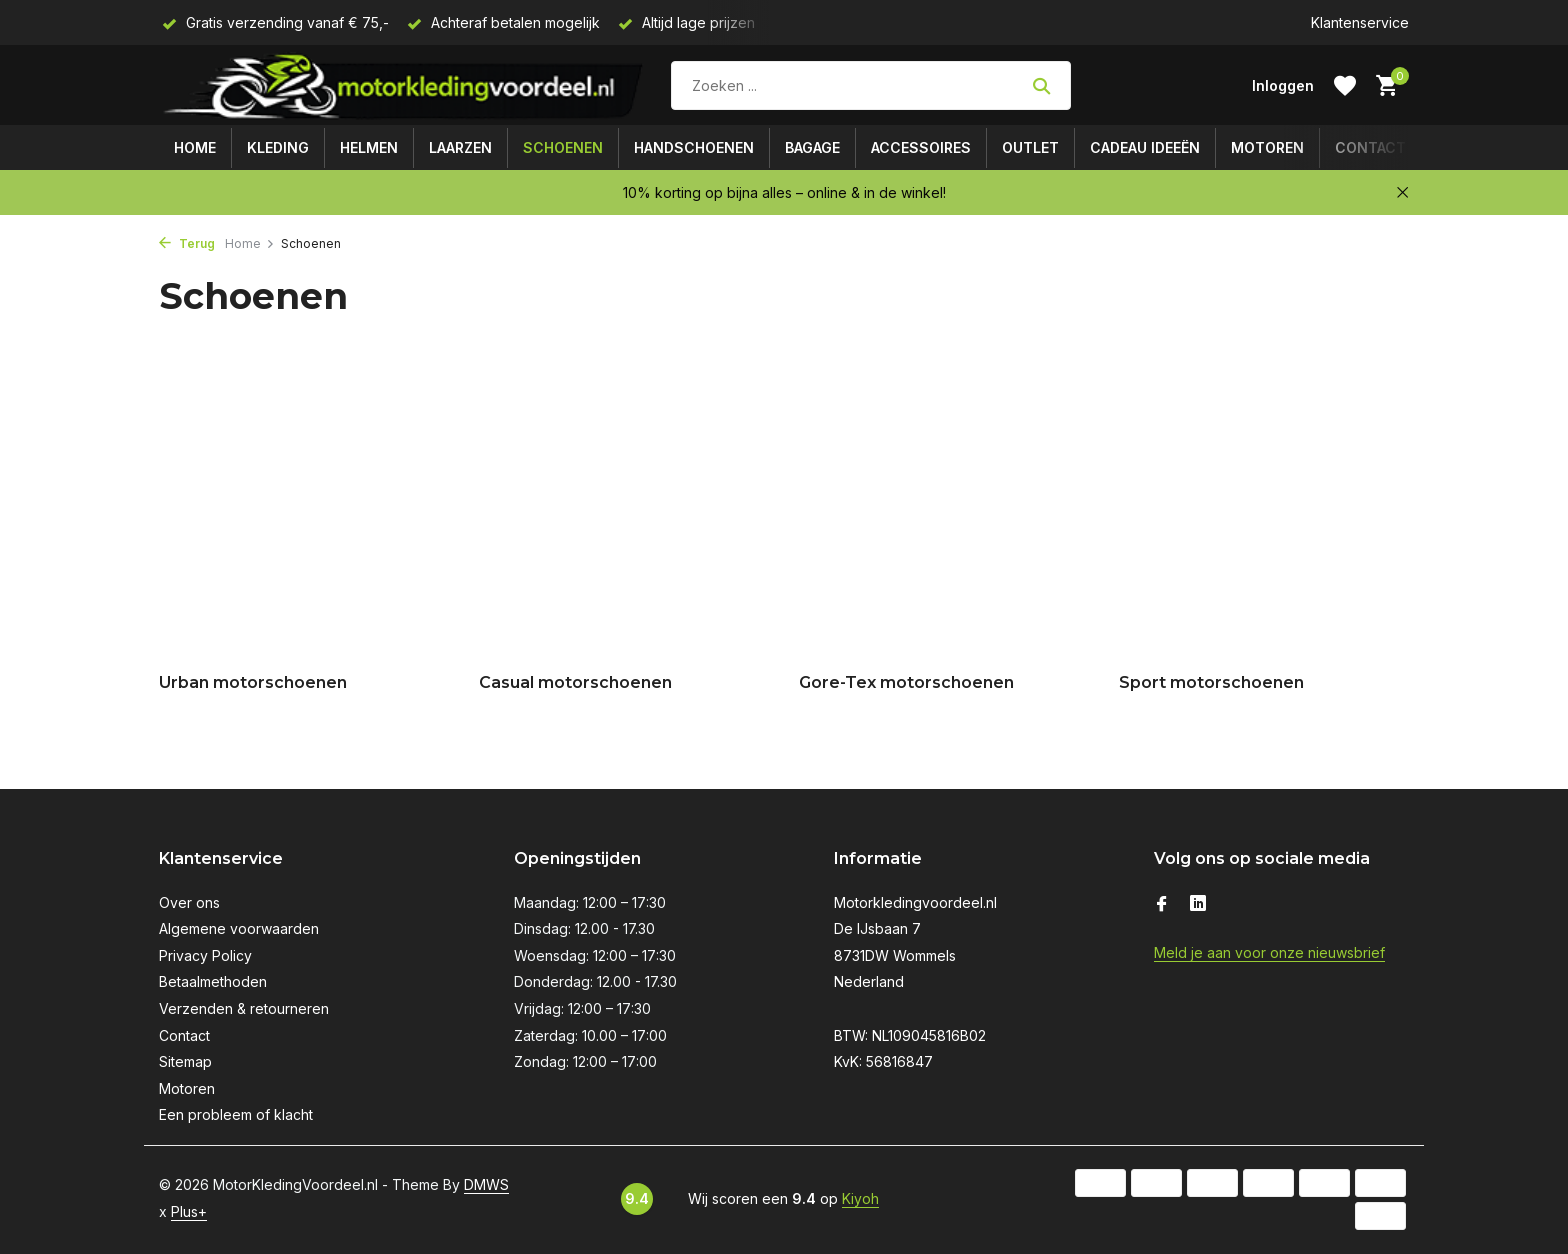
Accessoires (921, 147)
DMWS (486, 1184)
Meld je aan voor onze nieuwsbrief (1269, 952)
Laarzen (460, 147)
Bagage (812, 147)
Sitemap (185, 1061)
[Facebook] (1162, 905)
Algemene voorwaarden (239, 928)
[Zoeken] (871, 85)
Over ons (189, 902)
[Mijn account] (1283, 85)
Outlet (1030, 147)
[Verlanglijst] (1345, 86)
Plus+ (189, 1211)
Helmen (369, 147)
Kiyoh (860, 1198)
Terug (187, 243)
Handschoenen (694, 147)
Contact (1370, 147)
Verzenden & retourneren (244, 1008)
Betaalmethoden (213, 981)
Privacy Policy (205, 955)
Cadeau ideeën (1145, 147)
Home (195, 147)
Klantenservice (1360, 22)
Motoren (1267, 147)
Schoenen (563, 147)
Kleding (278, 147)
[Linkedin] (1198, 905)
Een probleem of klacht (236, 1114)
